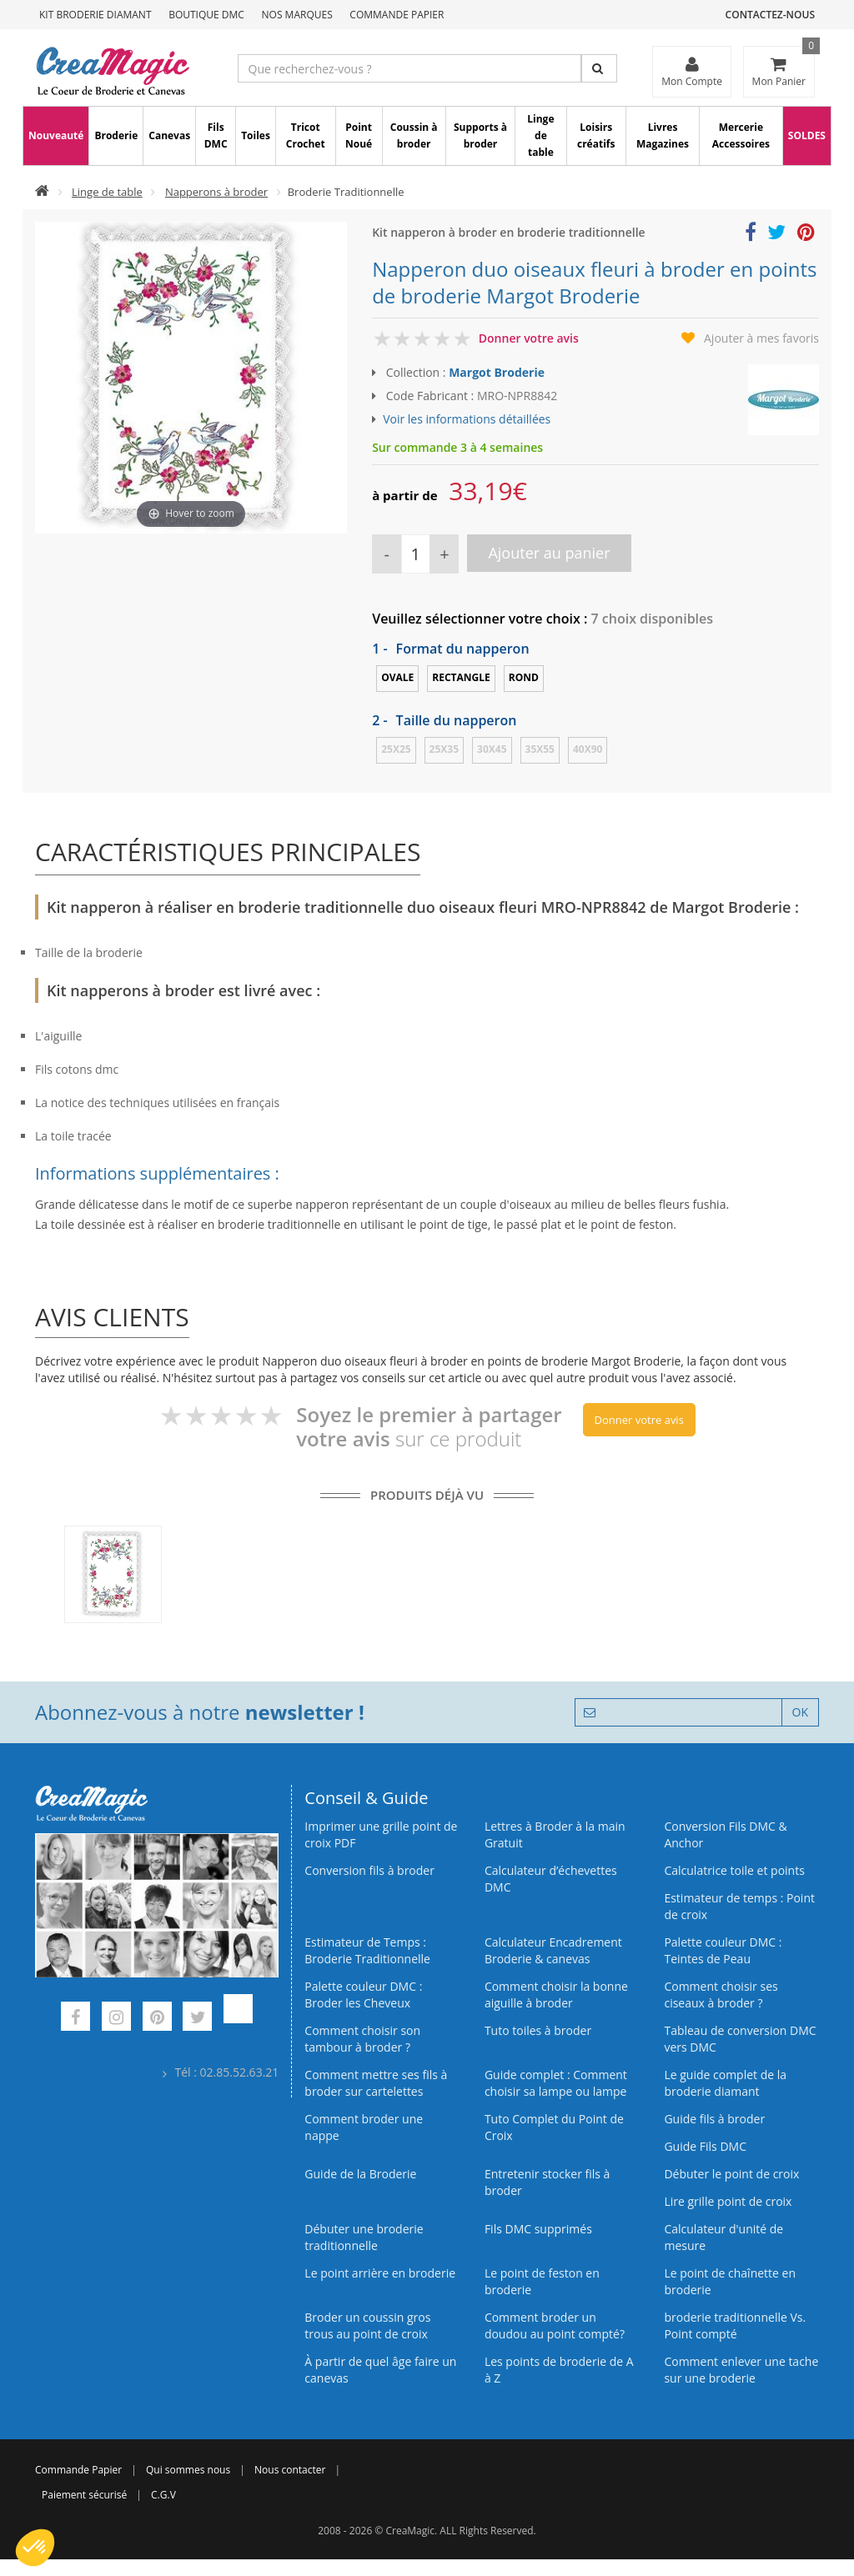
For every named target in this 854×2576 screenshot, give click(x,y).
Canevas (169, 135)
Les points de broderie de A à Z (559, 2369)
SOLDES (807, 135)
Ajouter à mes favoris (761, 338)
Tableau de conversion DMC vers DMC (740, 2038)
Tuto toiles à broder (538, 2030)
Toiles (255, 135)
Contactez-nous (770, 15)
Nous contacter (289, 2470)
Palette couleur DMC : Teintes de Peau (722, 1950)
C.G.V (163, 2495)
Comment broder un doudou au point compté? (555, 2325)
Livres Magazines (662, 135)
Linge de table (540, 135)
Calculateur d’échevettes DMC (551, 1878)
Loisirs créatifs (596, 135)
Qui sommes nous (188, 2470)
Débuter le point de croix (731, 2174)
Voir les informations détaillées (466, 419)
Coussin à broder (414, 135)
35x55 (540, 749)
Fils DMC (216, 135)
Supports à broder (480, 135)
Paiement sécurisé (84, 2495)
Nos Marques (297, 15)
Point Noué (358, 135)
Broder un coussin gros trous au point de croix (367, 2325)
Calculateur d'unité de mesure (723, 2237)
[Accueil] (42, 191)
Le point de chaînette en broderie (730, 2281)
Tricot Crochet (305, 135)
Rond (524, 677)
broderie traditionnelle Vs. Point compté (735, 2325)
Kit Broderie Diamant (95, 15)
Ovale (397, 677)
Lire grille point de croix (727, 2201)
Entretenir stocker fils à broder (547, 2182)
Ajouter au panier (549, 553)
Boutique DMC (206, 15)
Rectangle (461, 677)
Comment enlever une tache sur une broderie (741, 2369)
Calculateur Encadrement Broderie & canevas (553, 1950)
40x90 (587, 749)
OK (800, 1712)
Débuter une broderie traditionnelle (363, 2237)
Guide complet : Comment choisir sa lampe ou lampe (556, 2083)
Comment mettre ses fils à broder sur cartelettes (375, 2083)
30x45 (491, 749)
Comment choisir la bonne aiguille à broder (556, 1994)
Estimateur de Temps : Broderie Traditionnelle (367, 1950)
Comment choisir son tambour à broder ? (362, 2038)
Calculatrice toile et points (734, 1870)
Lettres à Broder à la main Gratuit (555, 1834)
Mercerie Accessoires (741, 135)
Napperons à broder (216, 191)
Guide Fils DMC (705, 2146)
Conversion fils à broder (369, 1870)
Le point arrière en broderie (379, 2273)
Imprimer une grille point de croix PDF (380, 1834)
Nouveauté (55, 135)
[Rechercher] (599, 68)
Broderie (116, 135)
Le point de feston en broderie (542, 2281)
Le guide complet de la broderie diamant (725, 2083)
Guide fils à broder (714, 2119)
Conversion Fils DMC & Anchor (725, 1834)
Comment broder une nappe (363, 2127)
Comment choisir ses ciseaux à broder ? (720, 1994)
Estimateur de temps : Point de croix (739, 1906)
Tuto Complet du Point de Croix (554, 2127)
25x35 (444, 749)
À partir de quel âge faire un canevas (380, 2369)
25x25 (395, 749)
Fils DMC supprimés (538, 2229)
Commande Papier (396, 15)
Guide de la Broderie (360, 2174)
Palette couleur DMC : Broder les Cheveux (363, 1994)
